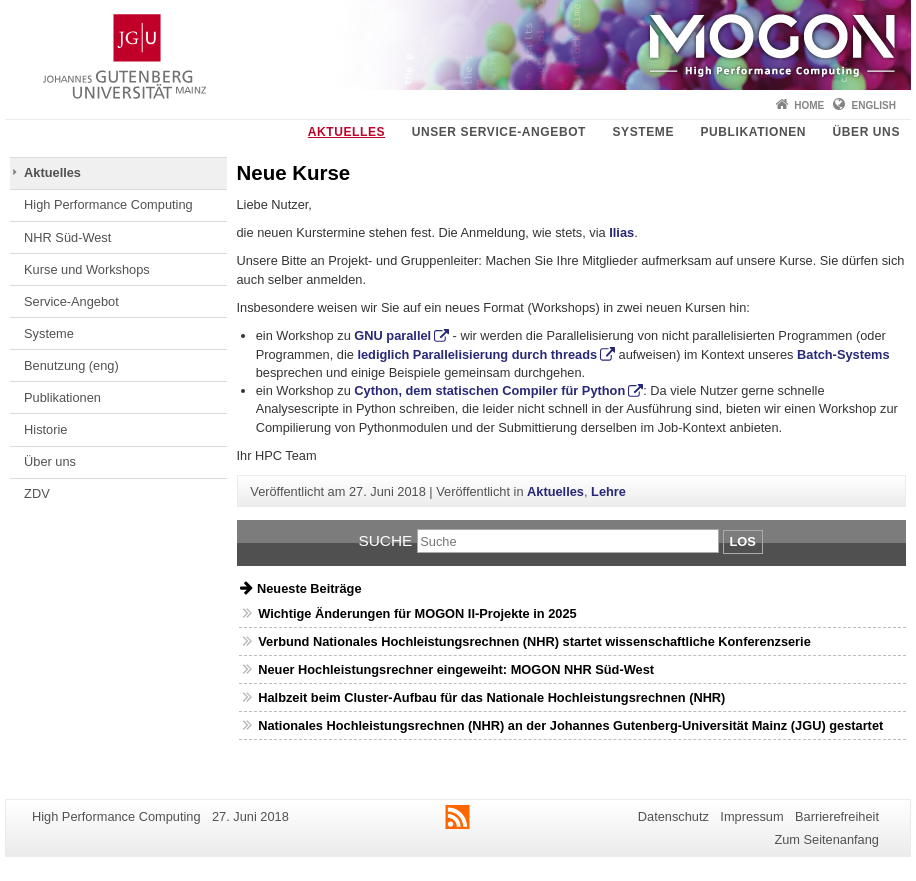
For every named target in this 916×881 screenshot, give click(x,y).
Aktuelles (346, 132)
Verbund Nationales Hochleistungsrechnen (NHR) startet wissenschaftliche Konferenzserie (534, 641)
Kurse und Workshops (87, 269)
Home (809, 105)
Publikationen (753, 132)
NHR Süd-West (67, 237)
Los (743, 541)
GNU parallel (392, 335)
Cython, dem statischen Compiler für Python (489, 390)
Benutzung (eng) (71, 365)
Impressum (751, 816)
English (874, 105)
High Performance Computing (108, 204)
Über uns (866, 132)
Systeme (643, 132)
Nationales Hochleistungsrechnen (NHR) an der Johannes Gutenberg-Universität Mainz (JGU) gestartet (570, 725)
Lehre (608, 491)
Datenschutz (673, 816)
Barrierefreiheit (837, 816)
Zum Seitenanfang (826, 839)
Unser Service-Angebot (499, 132)
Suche (385, 540)
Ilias (621, 232)
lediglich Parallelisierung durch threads (477, 354)
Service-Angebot (71, 301)
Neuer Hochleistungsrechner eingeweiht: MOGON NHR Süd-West (456, 669)
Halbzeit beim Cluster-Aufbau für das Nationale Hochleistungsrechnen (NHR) (491, 697)
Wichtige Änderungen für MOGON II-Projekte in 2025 (417, 613)
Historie (45, 429)
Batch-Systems (843, 354)
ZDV (37, 493)
